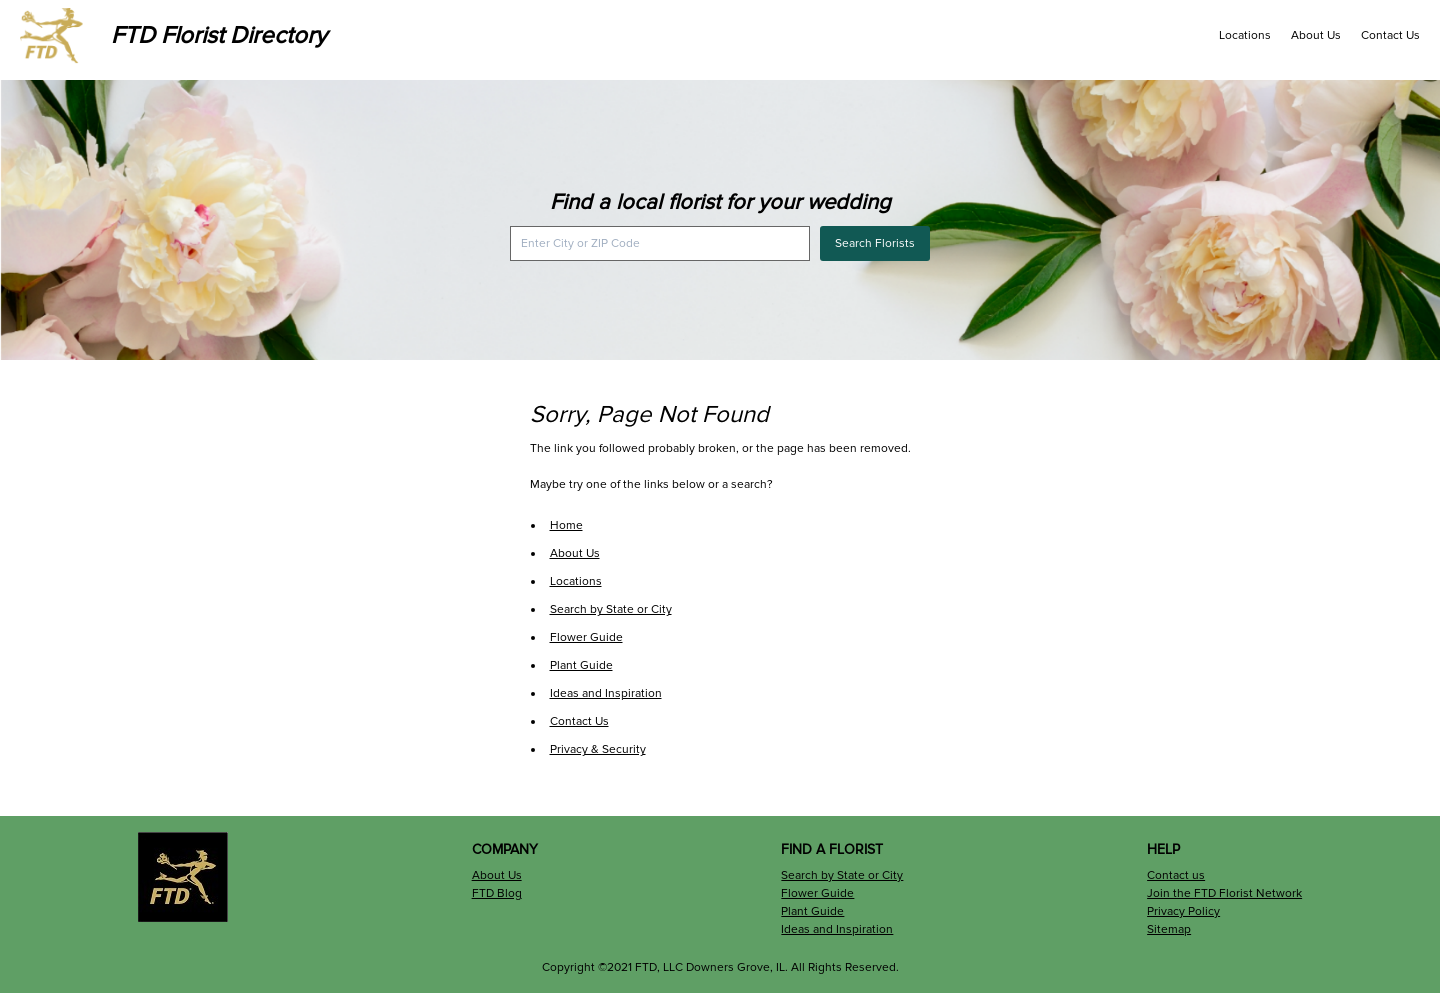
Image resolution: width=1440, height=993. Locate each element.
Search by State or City (611, 609)
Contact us (1176, 875)
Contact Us (1390, 35)
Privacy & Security (598, 749)
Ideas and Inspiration (606, 693)
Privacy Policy (1183, 911)
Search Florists (875, 243)
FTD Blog (497, 893)
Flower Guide (586, 637)
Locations (1245, 35)
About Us (1316, 35)
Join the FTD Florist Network (1224, 893)
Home (566, 525)
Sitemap (1169, 929)
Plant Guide (581, 665)
